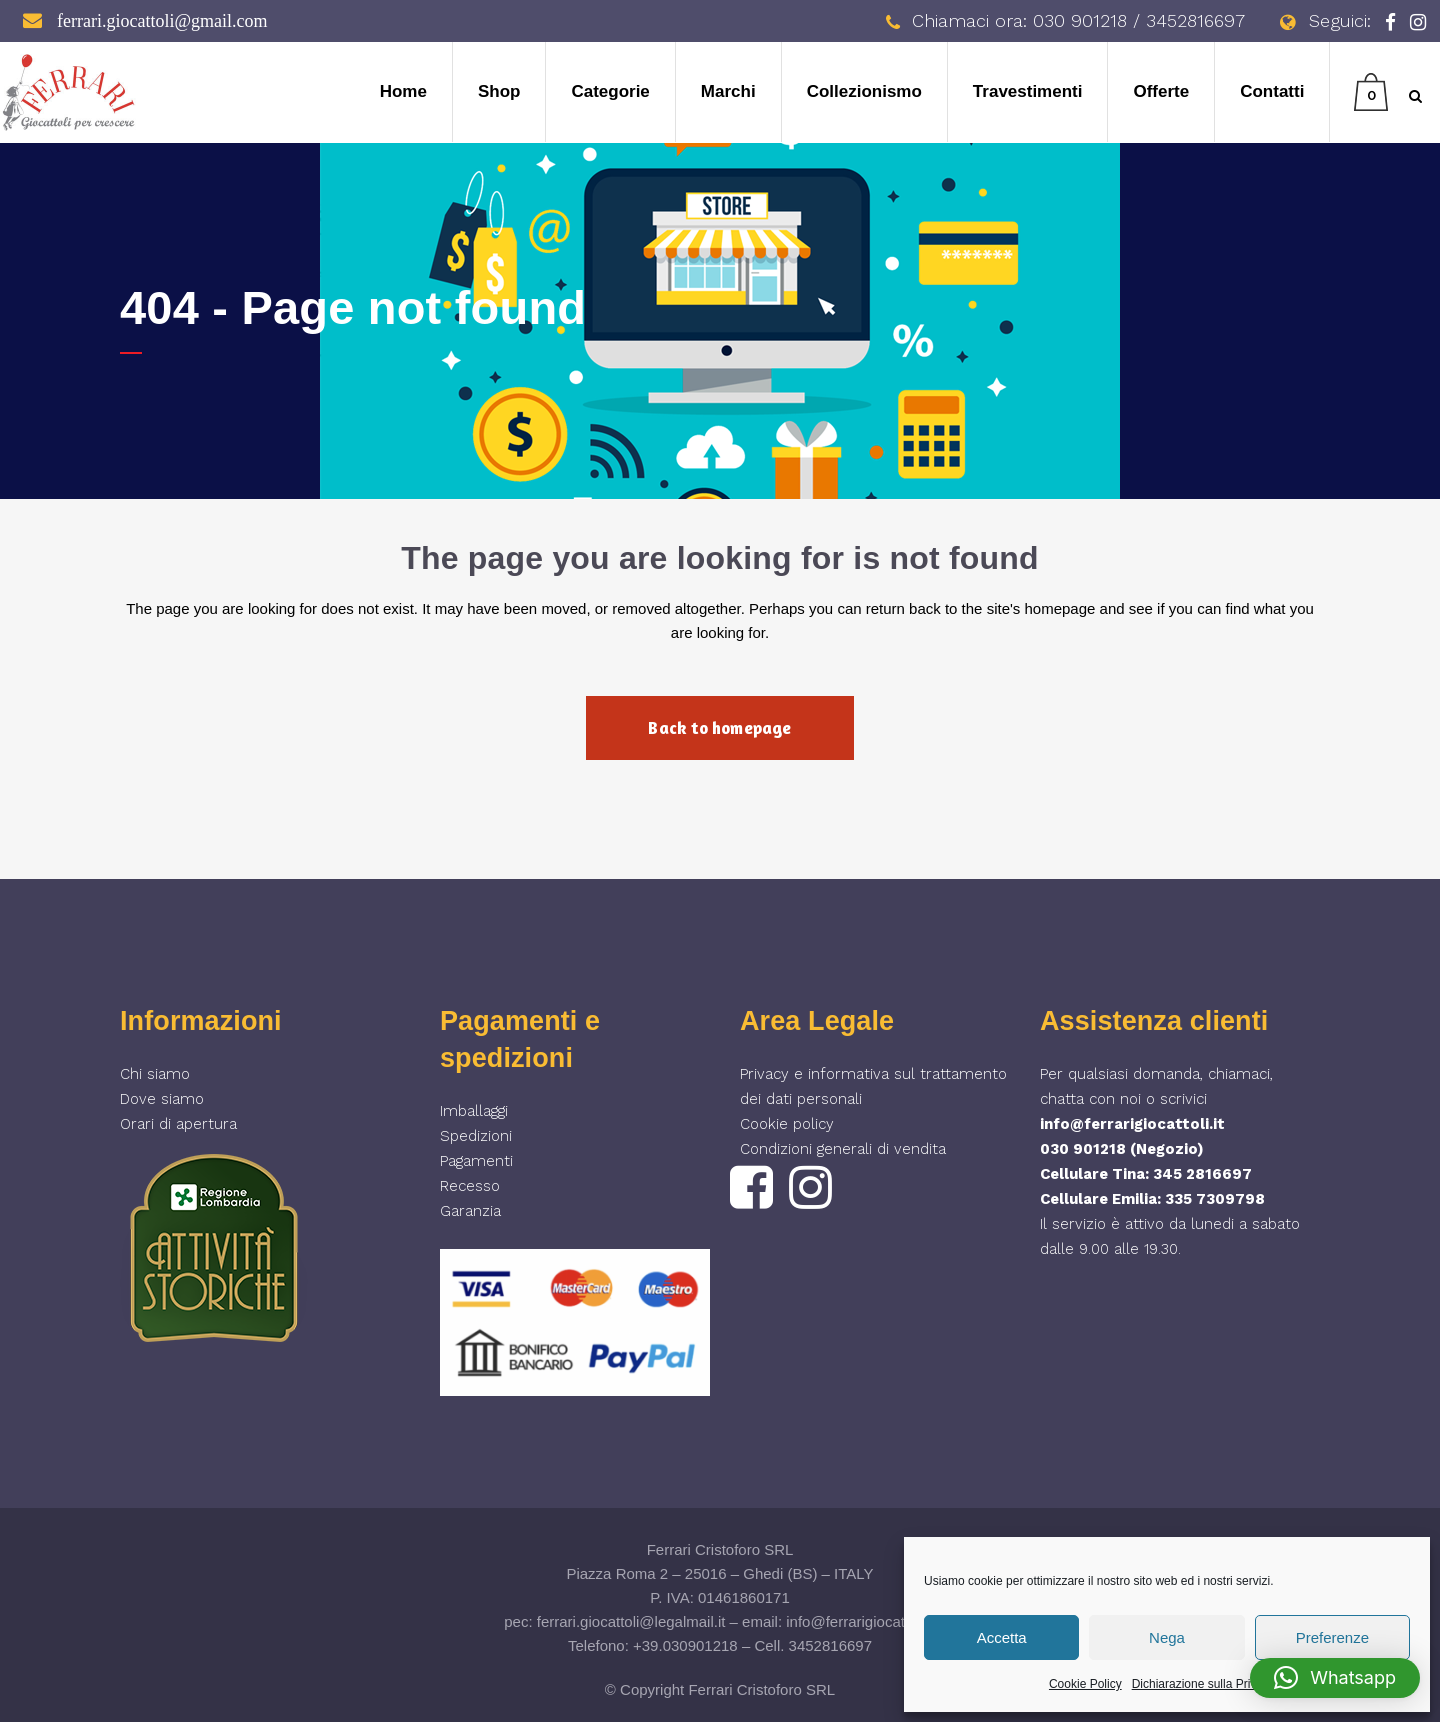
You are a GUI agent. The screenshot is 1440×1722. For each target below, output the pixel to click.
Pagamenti (476, 1161)
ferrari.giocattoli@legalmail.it (631, 1621)
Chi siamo (155, 1074)
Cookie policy (787, 1124)
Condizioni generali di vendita (843, 1149)
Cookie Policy (1085, 1684)
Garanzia (470, 1211)
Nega (1167, 1637)
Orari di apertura (178, 1124)
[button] (1335, 1678)
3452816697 (830, 1645)
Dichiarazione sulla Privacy (1203, 1684)
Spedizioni (476, 1136)
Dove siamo (162, 1099)
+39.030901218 (685, 1645)
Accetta (1002, 1637)
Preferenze (1332, 1637)
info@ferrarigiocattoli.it (1132, 1124)
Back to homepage (719, 727)
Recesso (470, 1186)
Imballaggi (474, 1111)
